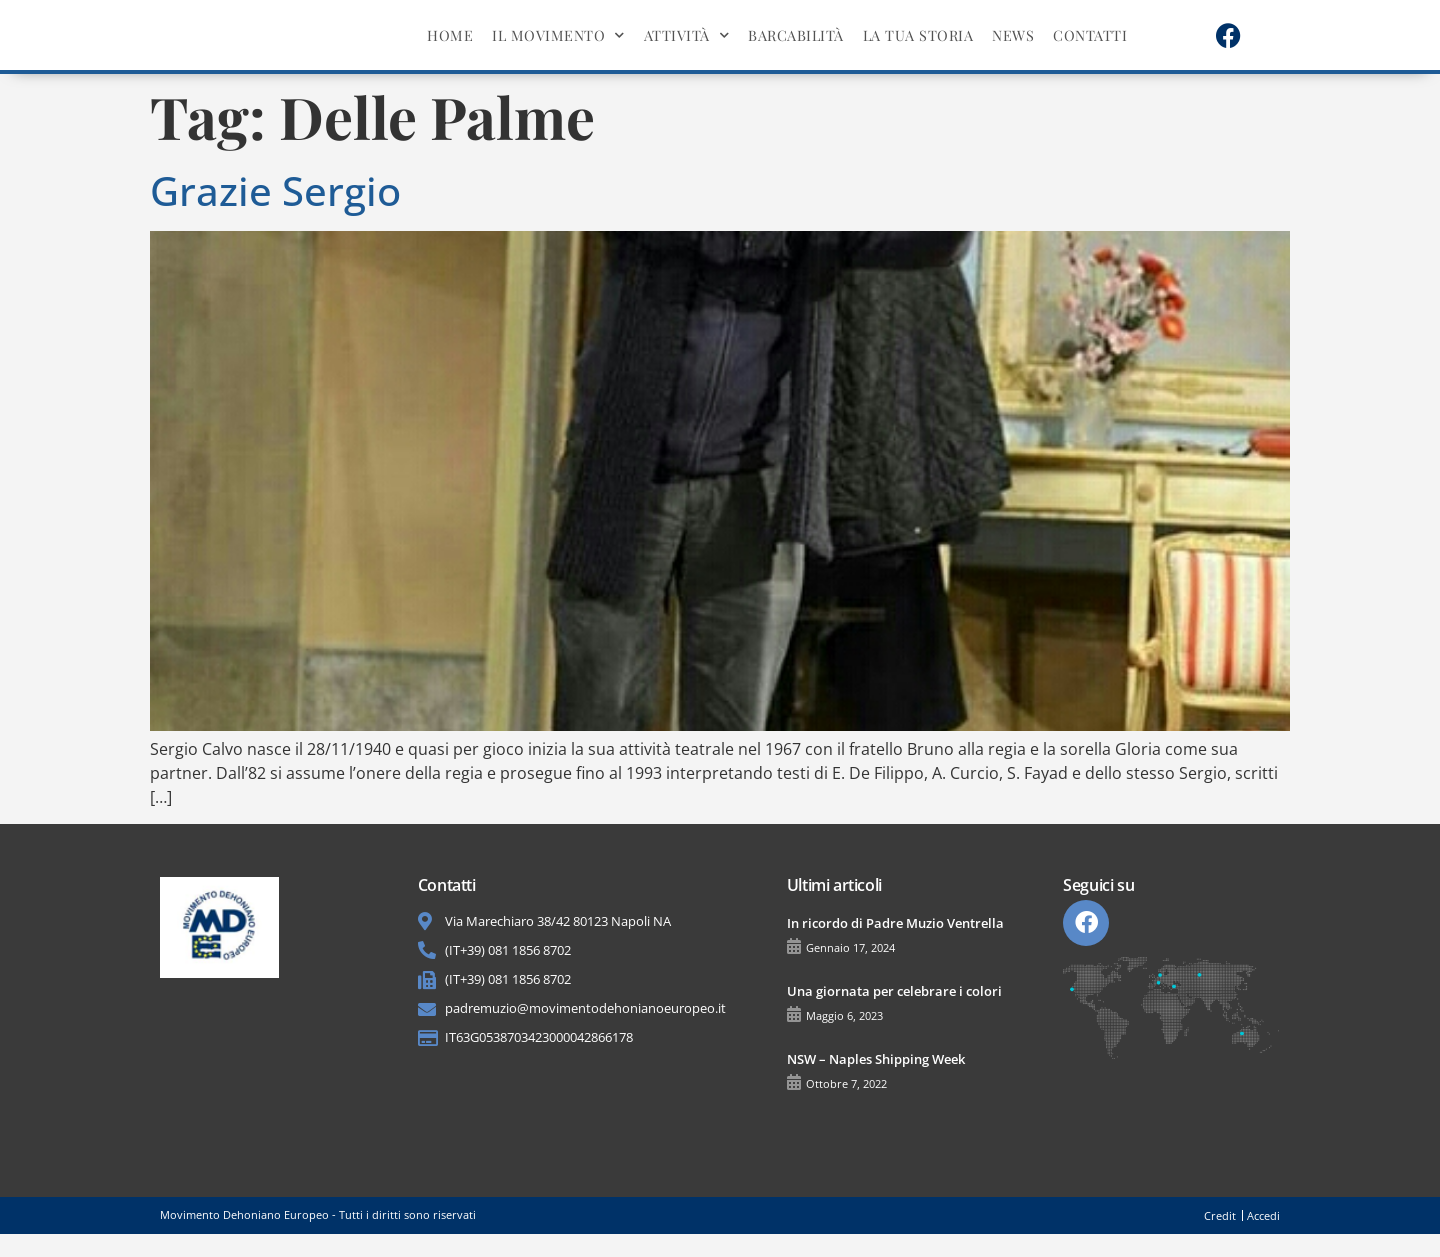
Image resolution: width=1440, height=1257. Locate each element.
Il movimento (558, 47)
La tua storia (918, 47)
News (1013, 47)
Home (450, 47)
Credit (1220, 1238)
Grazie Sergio (275, 213)
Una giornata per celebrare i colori (894, 1014)
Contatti (1090, 47)
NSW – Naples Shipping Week (876, 1082)
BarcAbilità (796, 47)
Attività (687, 47)
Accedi (1263, 1238)
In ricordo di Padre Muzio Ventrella (895, 946)
